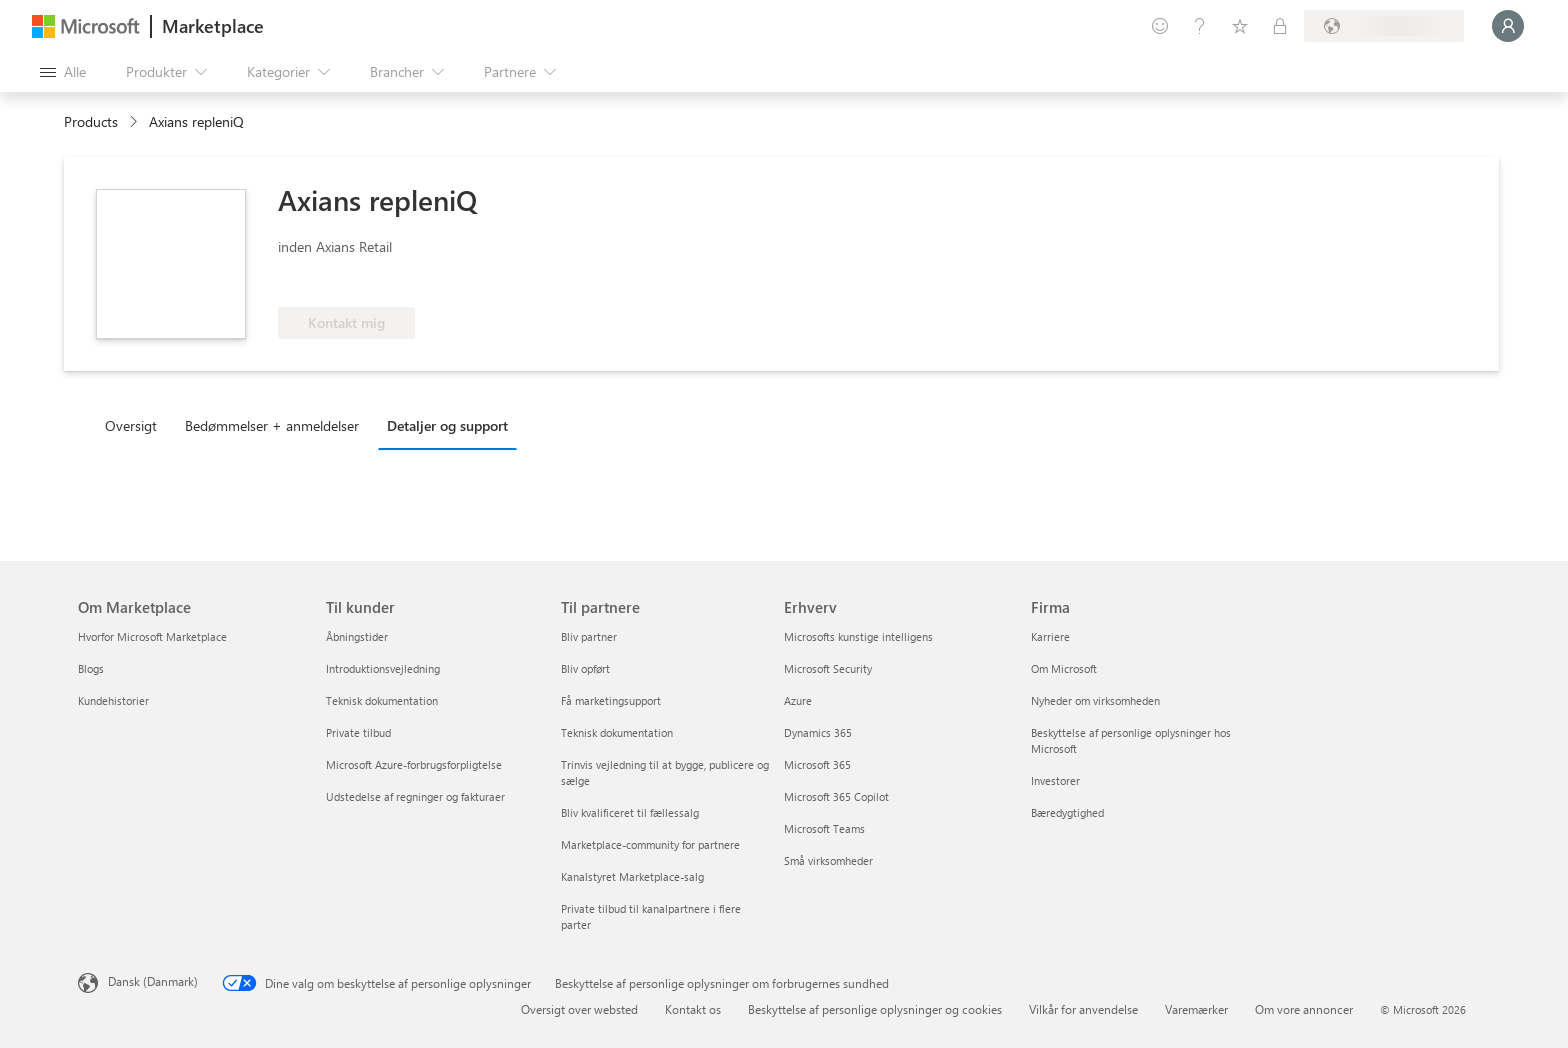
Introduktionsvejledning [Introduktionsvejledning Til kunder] (383, 668)
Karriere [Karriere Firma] (1050, 636)
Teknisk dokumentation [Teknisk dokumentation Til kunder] (382, 700)
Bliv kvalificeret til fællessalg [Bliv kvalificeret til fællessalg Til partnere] (630, 812)
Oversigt (131, 425)
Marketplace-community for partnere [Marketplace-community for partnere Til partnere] (650, 844)
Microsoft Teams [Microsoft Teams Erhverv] (824, 828)
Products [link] (91, 121)
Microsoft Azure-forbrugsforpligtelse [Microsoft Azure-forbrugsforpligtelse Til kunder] (414, 764)
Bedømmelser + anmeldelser (272, 425)
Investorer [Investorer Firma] (1055, 780)
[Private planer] (1280, 26)
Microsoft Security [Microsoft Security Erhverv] (828, 668)
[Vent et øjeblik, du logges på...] (1508, 26)
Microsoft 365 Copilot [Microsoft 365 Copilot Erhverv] (836, 796)
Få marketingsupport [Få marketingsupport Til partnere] (611, 700)
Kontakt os (693, 1009)
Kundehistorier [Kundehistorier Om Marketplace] (113, 700)
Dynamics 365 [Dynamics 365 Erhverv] (818, 732)
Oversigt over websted (579, 1009)
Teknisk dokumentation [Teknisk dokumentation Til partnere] (617, 732)
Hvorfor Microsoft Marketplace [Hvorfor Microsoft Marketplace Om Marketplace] (152, 636)
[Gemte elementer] (1240, 26)
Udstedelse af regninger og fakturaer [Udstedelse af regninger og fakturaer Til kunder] (415, 796)
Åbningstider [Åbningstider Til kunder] (357, 636)
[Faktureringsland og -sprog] (1384, 26)
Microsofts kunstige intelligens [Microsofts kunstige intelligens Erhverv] (858, 636)
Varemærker (1196, 1009)
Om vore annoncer (1304, 1009)
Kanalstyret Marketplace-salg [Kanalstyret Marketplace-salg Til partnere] (632, 876)
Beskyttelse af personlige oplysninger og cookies (875, 1009)
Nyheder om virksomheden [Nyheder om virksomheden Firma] (1095, 700)
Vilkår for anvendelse (1083, 1009)
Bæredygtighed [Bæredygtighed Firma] (1067, 812)
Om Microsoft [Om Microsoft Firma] (1064, 668)
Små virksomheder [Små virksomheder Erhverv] (828, 860)
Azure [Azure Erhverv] (798, 700)
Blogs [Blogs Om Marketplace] (91, 668)
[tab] (136, 425)
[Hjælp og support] (1200, 26)
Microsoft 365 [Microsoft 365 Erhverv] (817, 764)
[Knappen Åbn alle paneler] (63, 72)
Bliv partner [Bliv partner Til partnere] (589, 636)
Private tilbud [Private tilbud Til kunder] (358, 732)
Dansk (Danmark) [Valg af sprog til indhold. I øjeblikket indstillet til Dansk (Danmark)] (153, 981)
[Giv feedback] (1160, 26)
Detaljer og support (447, 425)
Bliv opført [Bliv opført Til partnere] (585, 668)
